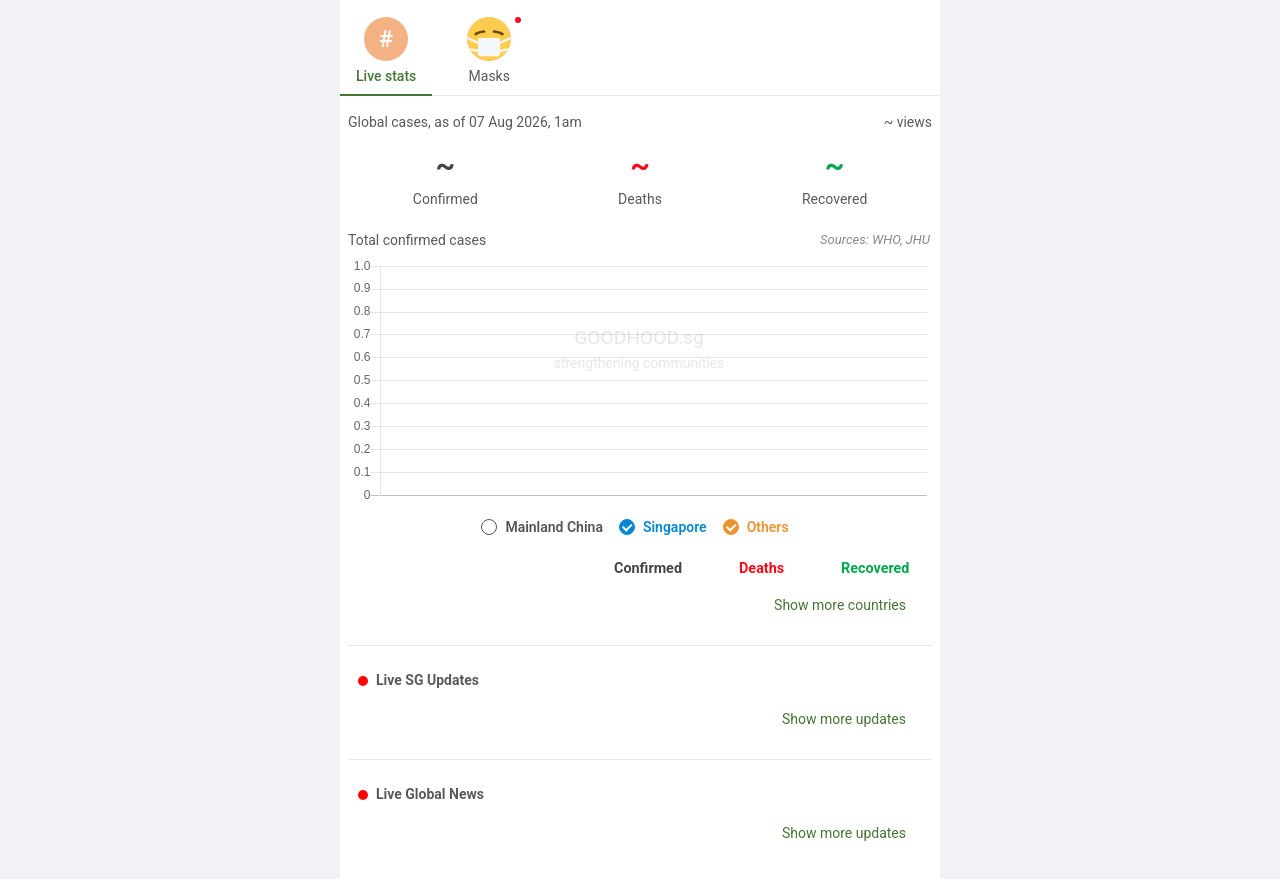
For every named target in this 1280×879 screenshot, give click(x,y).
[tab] (386, 51)
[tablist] (640, 50)
